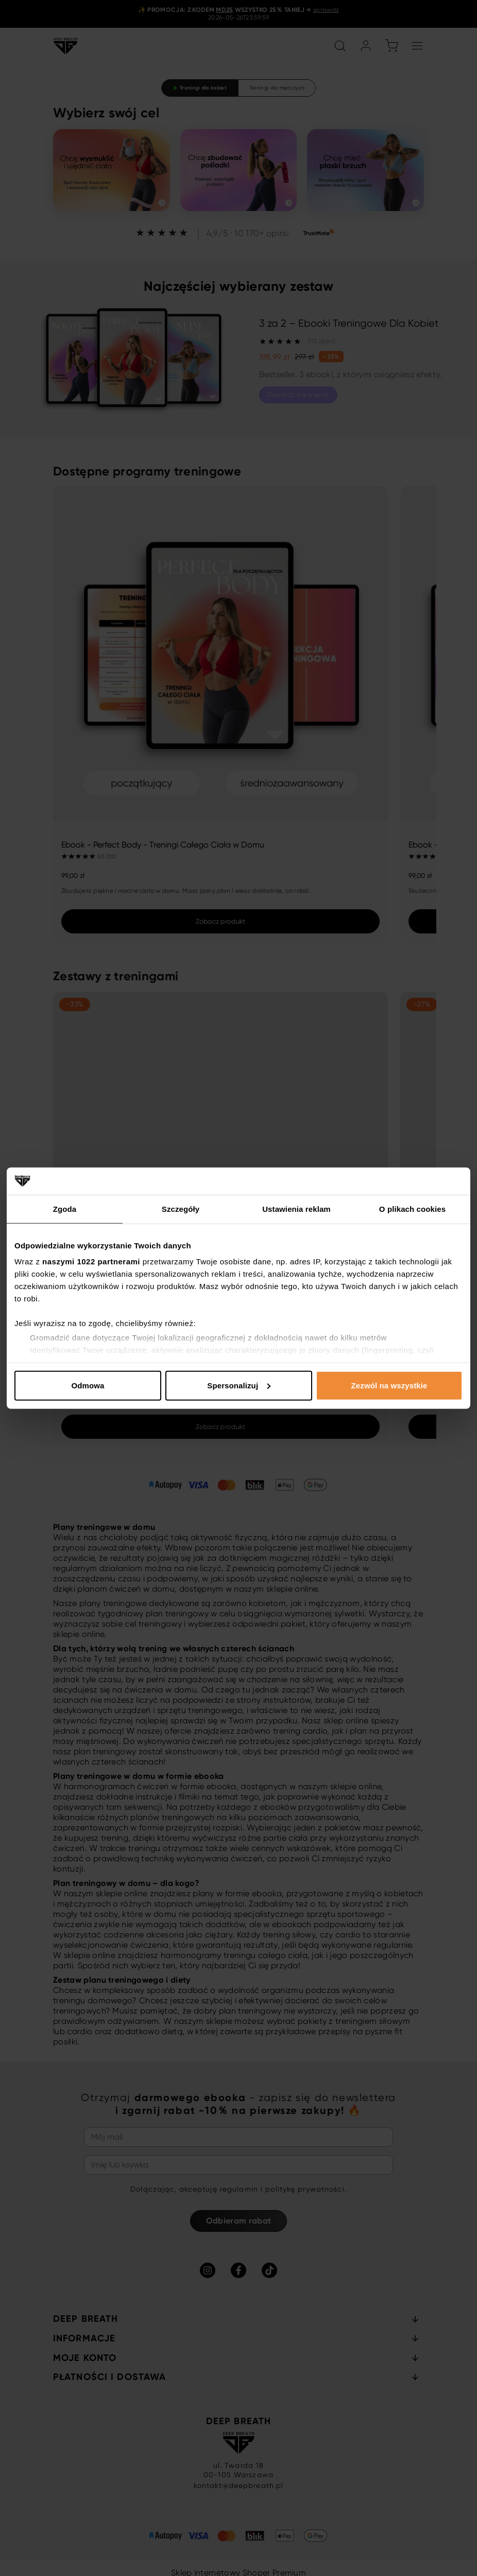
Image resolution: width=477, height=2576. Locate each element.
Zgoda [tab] (65, 1208)
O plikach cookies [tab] (412, 1208)
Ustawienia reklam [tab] (296, 1208)
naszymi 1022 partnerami (91, 1261)
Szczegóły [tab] (180, 1208)
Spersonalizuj (238, 1385)
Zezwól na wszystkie (389, 1385)
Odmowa (88, 1385)
